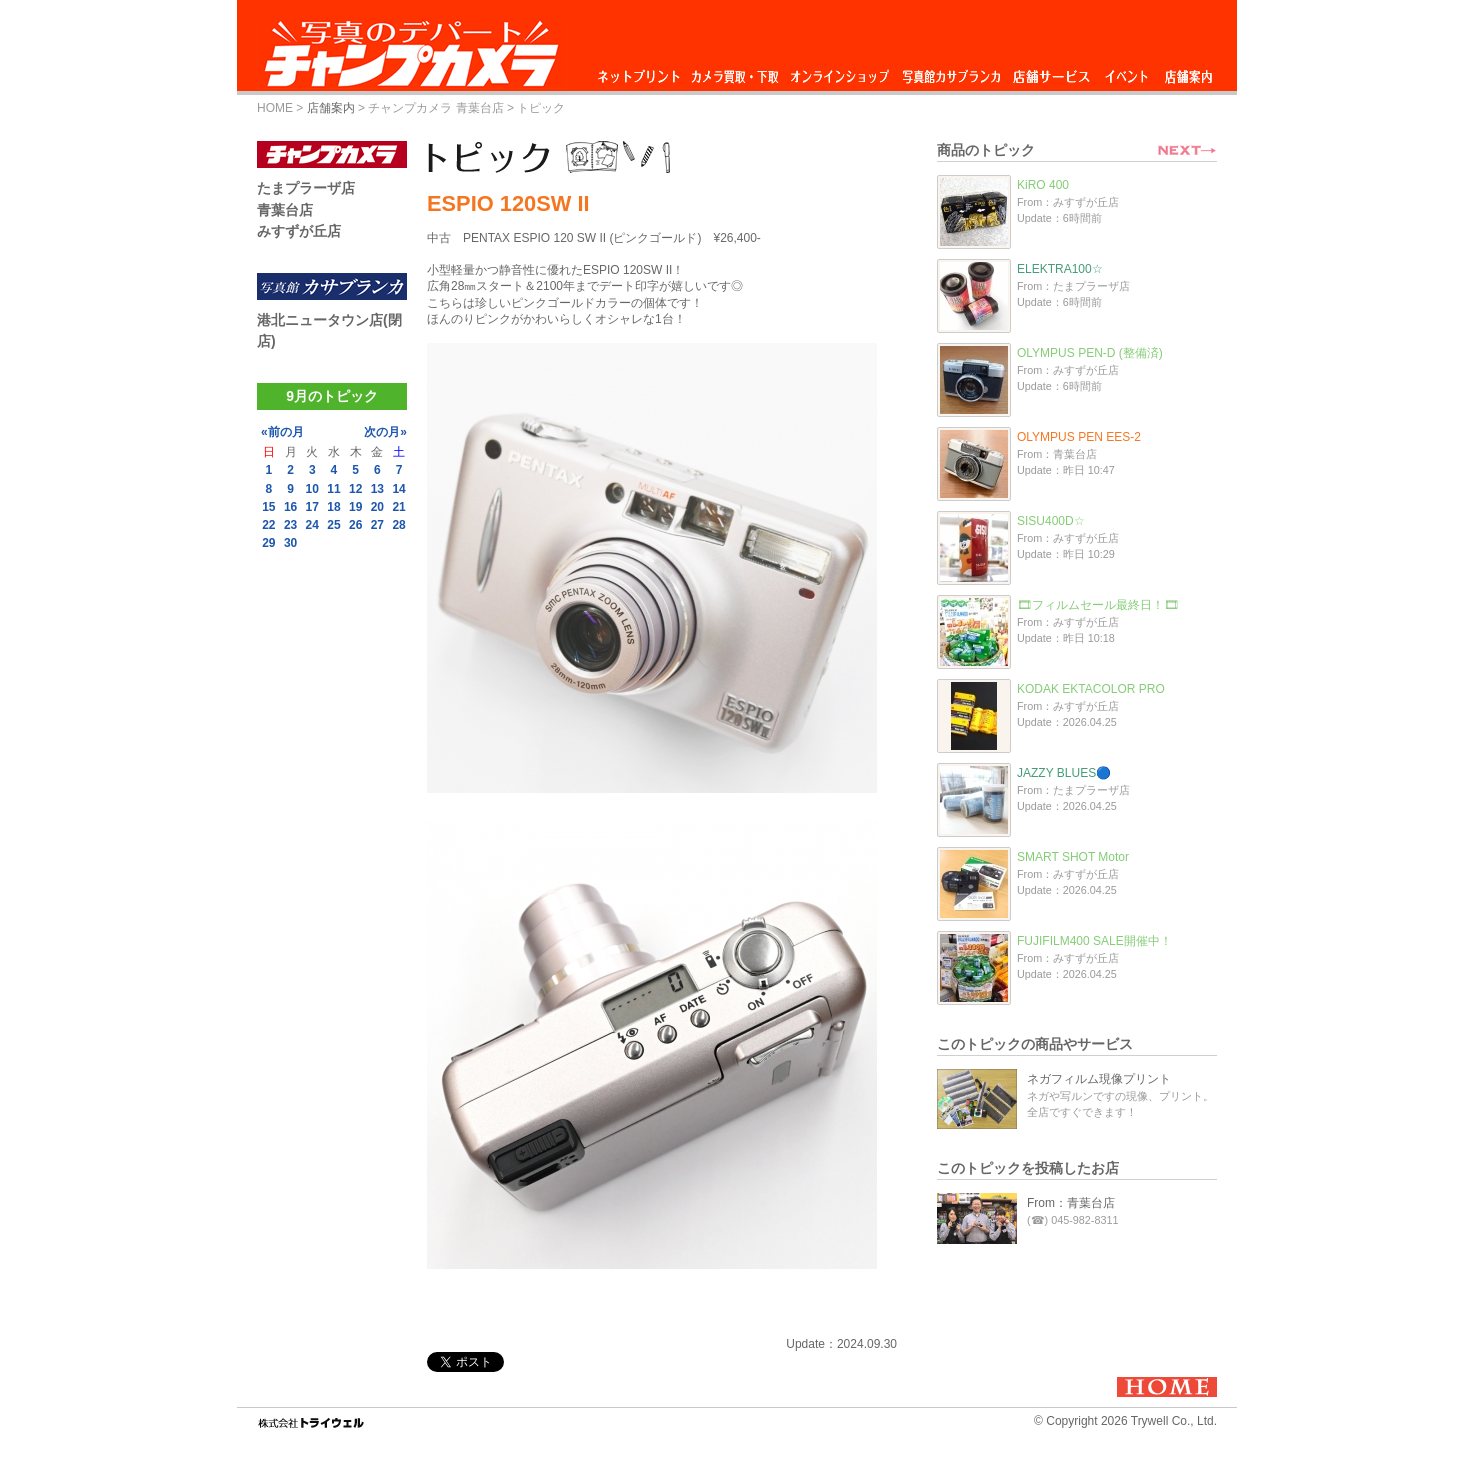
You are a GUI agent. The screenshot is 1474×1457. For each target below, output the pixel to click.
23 (290, 525)
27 (377, 525)
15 (268, 507)
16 (290, 507)
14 (398, 489)
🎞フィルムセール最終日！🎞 (1098, 605)
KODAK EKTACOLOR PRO (1091, 689)
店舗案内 (1188, 71)
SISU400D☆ (1051, 521)
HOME (275, 108)
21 (398, 507)
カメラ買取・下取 (736, 71)
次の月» (385, 432)
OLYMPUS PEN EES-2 (1079, 437)
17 (312, 507)
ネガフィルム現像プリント (1099, 1079)
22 (268, 525)
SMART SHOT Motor (1073, 857)
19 (355, 507)
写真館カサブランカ (951, 71)
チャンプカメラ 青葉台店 (435, 108)
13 (377, 489)
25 (333, 525)
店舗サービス (1051, 71)
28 (398, 525)
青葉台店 (285, 210)
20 (377, 507)
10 (312, 489)
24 (312, 525)
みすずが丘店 (299, 231)
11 (333, 489)
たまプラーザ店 (306, 188)
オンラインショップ (838, 71)
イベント (1127, 71)
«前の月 (282, 432)
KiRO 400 (1043, 185)
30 (290, 543)
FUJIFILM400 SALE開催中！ (1094, 941)
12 (355, 489)
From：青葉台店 (1071, 1203)
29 (268, 543)
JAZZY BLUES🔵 (1064, 773)
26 (355, 525)
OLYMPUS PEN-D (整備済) (1090, 353)
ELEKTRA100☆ (1060, 269)
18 (333, 507)
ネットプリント (642, 71)
